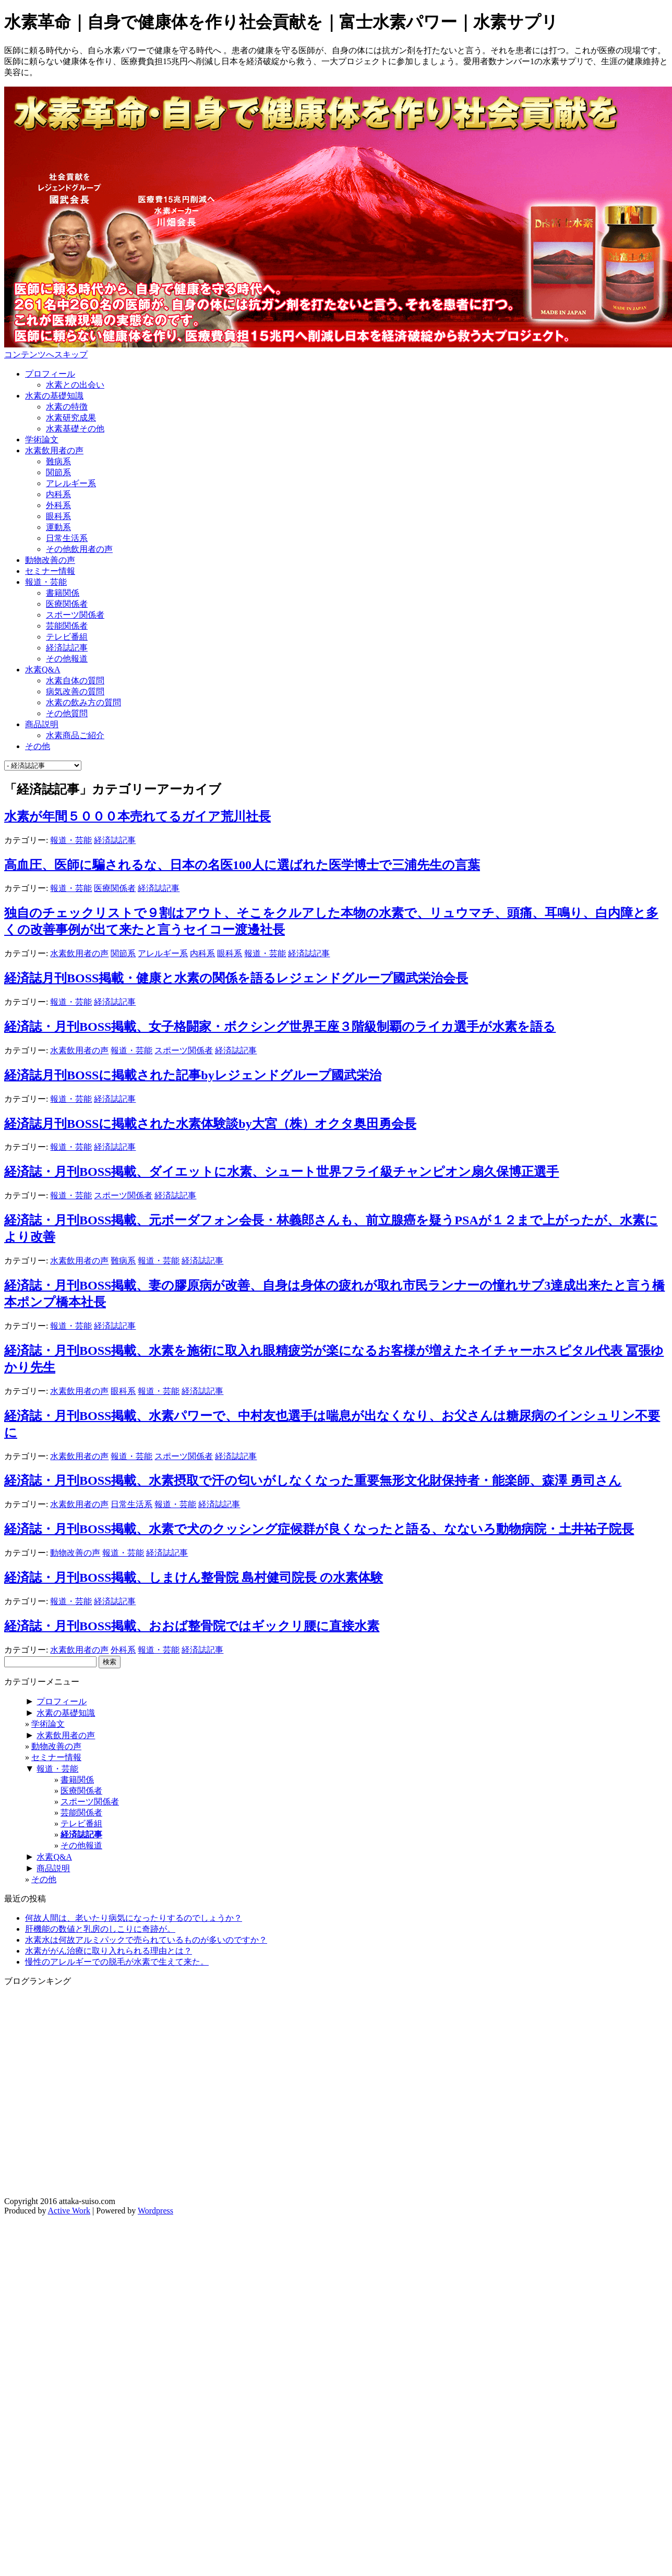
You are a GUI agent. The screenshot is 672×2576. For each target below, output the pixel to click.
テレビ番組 (67, 636)
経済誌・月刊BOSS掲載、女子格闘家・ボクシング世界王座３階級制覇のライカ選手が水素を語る (280, 1026)
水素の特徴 (67, 406)
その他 (37, 746)
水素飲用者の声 (54, 450)
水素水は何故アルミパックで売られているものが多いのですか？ (146, 1939)
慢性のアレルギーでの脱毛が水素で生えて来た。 (117, 1961)
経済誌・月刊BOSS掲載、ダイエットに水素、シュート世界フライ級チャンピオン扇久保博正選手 (281, 1171)
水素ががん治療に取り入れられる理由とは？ (108, 1950)
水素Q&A (43, 669)
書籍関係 (62, 592)
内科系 (58, 494)
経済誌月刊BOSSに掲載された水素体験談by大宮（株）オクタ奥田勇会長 (210, 1123)
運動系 (58, 527)
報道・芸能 (46, 581)
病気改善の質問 (75, 691)
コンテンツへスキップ (46, 354)
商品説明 (41, 724)
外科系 (58, 505)
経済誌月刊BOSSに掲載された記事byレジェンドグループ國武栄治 (192, 1075)
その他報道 (67, 658)
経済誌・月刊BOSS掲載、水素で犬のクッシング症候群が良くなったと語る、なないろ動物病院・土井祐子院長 (319, 1529)
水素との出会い (75, 384)
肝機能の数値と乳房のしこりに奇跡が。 (100, 1928)
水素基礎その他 (75, 428)
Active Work (69, 2210)
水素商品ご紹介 (75, 735)
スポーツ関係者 (75, 614)
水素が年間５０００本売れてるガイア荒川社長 (137, 816)
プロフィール (50, 373)
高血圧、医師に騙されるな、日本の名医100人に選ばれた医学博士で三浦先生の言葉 (242, 865)
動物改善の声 (50, 560)
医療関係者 (67, 603)
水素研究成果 (71, 417)
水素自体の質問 (75, 680)
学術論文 (41, 439)
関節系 (58, 472)
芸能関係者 (67, 625)
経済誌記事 (67, 647)
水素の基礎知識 (54, 395)
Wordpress (155, 2210)
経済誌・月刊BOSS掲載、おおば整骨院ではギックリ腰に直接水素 (191, 1626)
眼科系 (58, 516)
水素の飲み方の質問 (83, 702)
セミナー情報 (50, 571)
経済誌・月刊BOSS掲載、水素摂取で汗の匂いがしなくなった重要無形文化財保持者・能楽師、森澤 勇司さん (312, 1480)
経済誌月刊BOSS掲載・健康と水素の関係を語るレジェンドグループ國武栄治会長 (236, 978)
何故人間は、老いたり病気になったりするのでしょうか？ (133, 1917)
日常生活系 (67, 538)
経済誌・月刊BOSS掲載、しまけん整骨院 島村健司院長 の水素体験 (193, 1577)
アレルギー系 (71, 483)
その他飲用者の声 (79, 549)
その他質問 (67, 713)
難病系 (58, 461)
